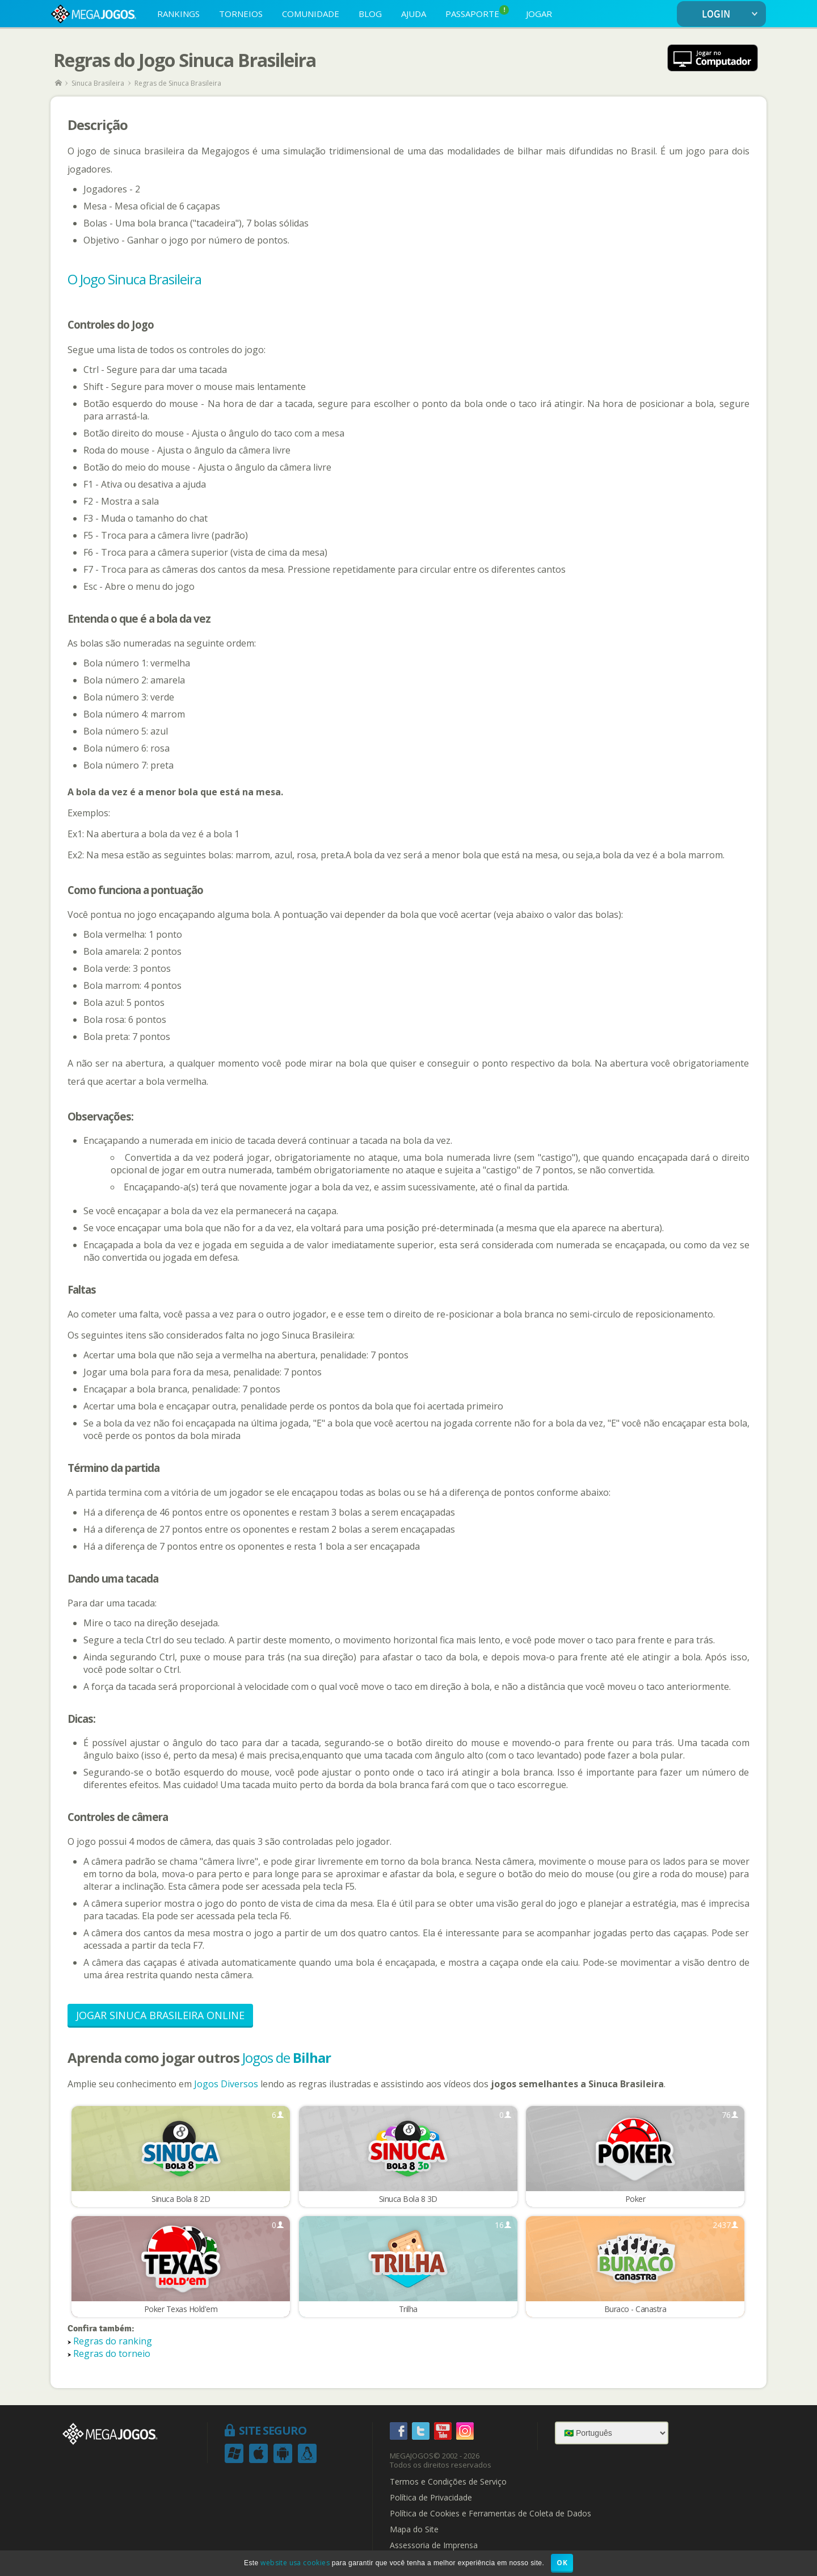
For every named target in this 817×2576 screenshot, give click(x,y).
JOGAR (539, 13)
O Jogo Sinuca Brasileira (134, 279)
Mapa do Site (414, 2530)
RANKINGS (178, 13)
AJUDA (413, 13)
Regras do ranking (112, 2342)
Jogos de (286, 2057)
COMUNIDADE (310, 13)
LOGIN (732, 14)
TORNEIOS (241, 13)
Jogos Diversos (226, 2084)
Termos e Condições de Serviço (448, 2482)
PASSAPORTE (477, 12)
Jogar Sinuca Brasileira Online (160, 2015)
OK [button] (562, 2562)
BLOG (370, 13)
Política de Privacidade (431, 2498)
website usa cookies (295, 2562)
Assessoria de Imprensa (434, 2546)
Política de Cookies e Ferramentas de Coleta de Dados (490, 2514)
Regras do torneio (111, 2354)
